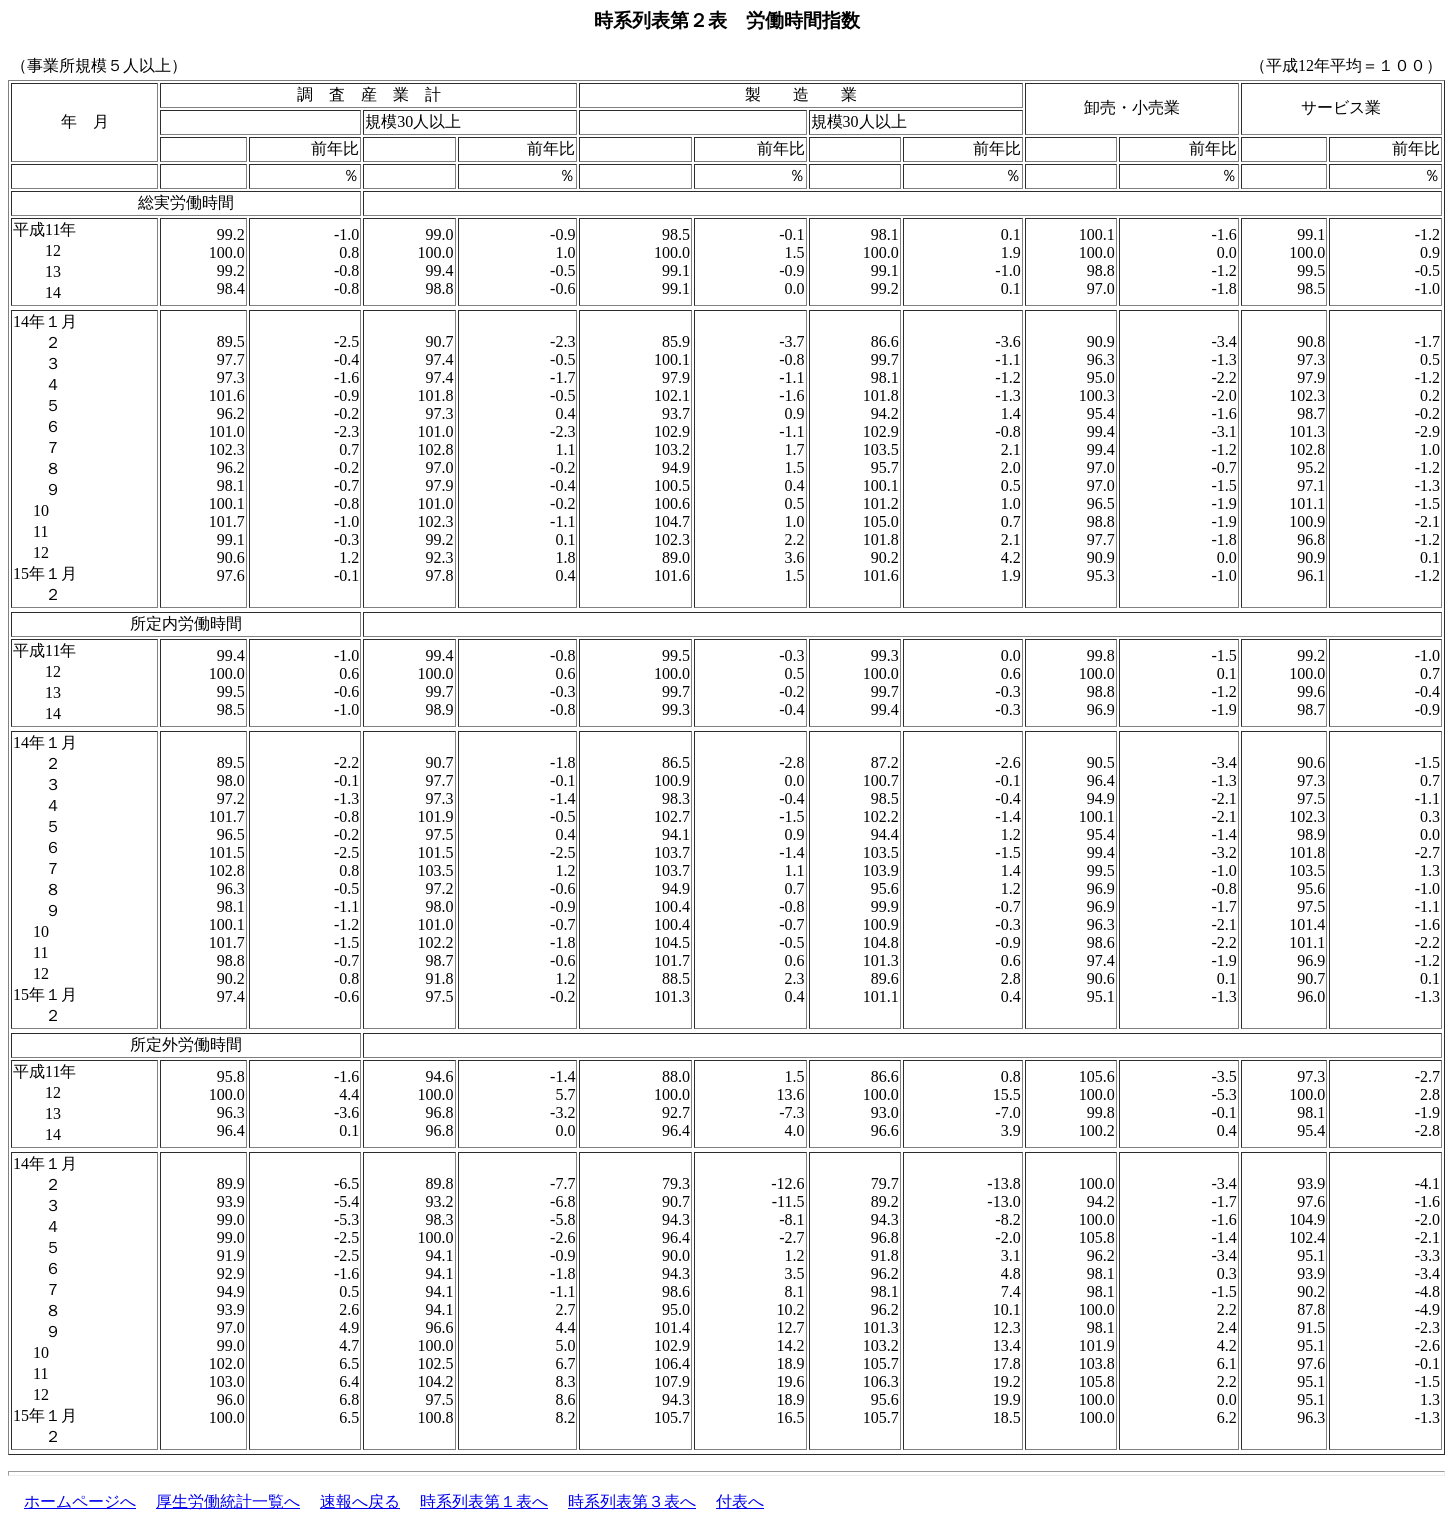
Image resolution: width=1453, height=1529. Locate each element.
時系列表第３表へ (632, 1501)
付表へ (740, 1501)
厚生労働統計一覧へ (228, 1501)
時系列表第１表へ (484, 1501)
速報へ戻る (360, 1501)
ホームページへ (80, 1501)
